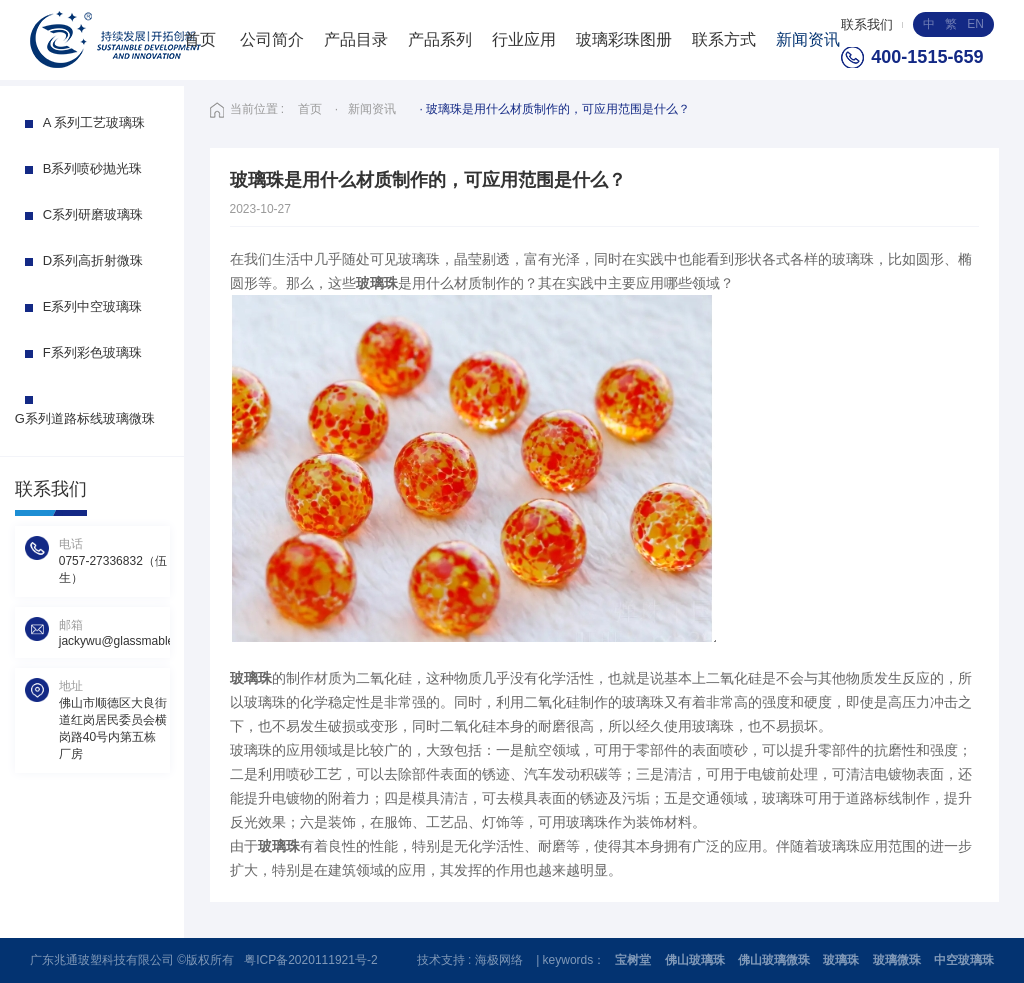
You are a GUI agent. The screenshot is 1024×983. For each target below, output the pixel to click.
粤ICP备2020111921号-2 (310, 960)
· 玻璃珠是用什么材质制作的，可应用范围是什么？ (555, 109)
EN (975, 24)
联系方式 (724, 39)
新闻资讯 (808, 39)
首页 (200, 39)
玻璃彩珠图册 (624, 39)
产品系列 (440, 39)
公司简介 (272, 39)
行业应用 (524, 39)
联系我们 (867, 24)
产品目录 (356, 39)
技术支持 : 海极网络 (471, 960)
